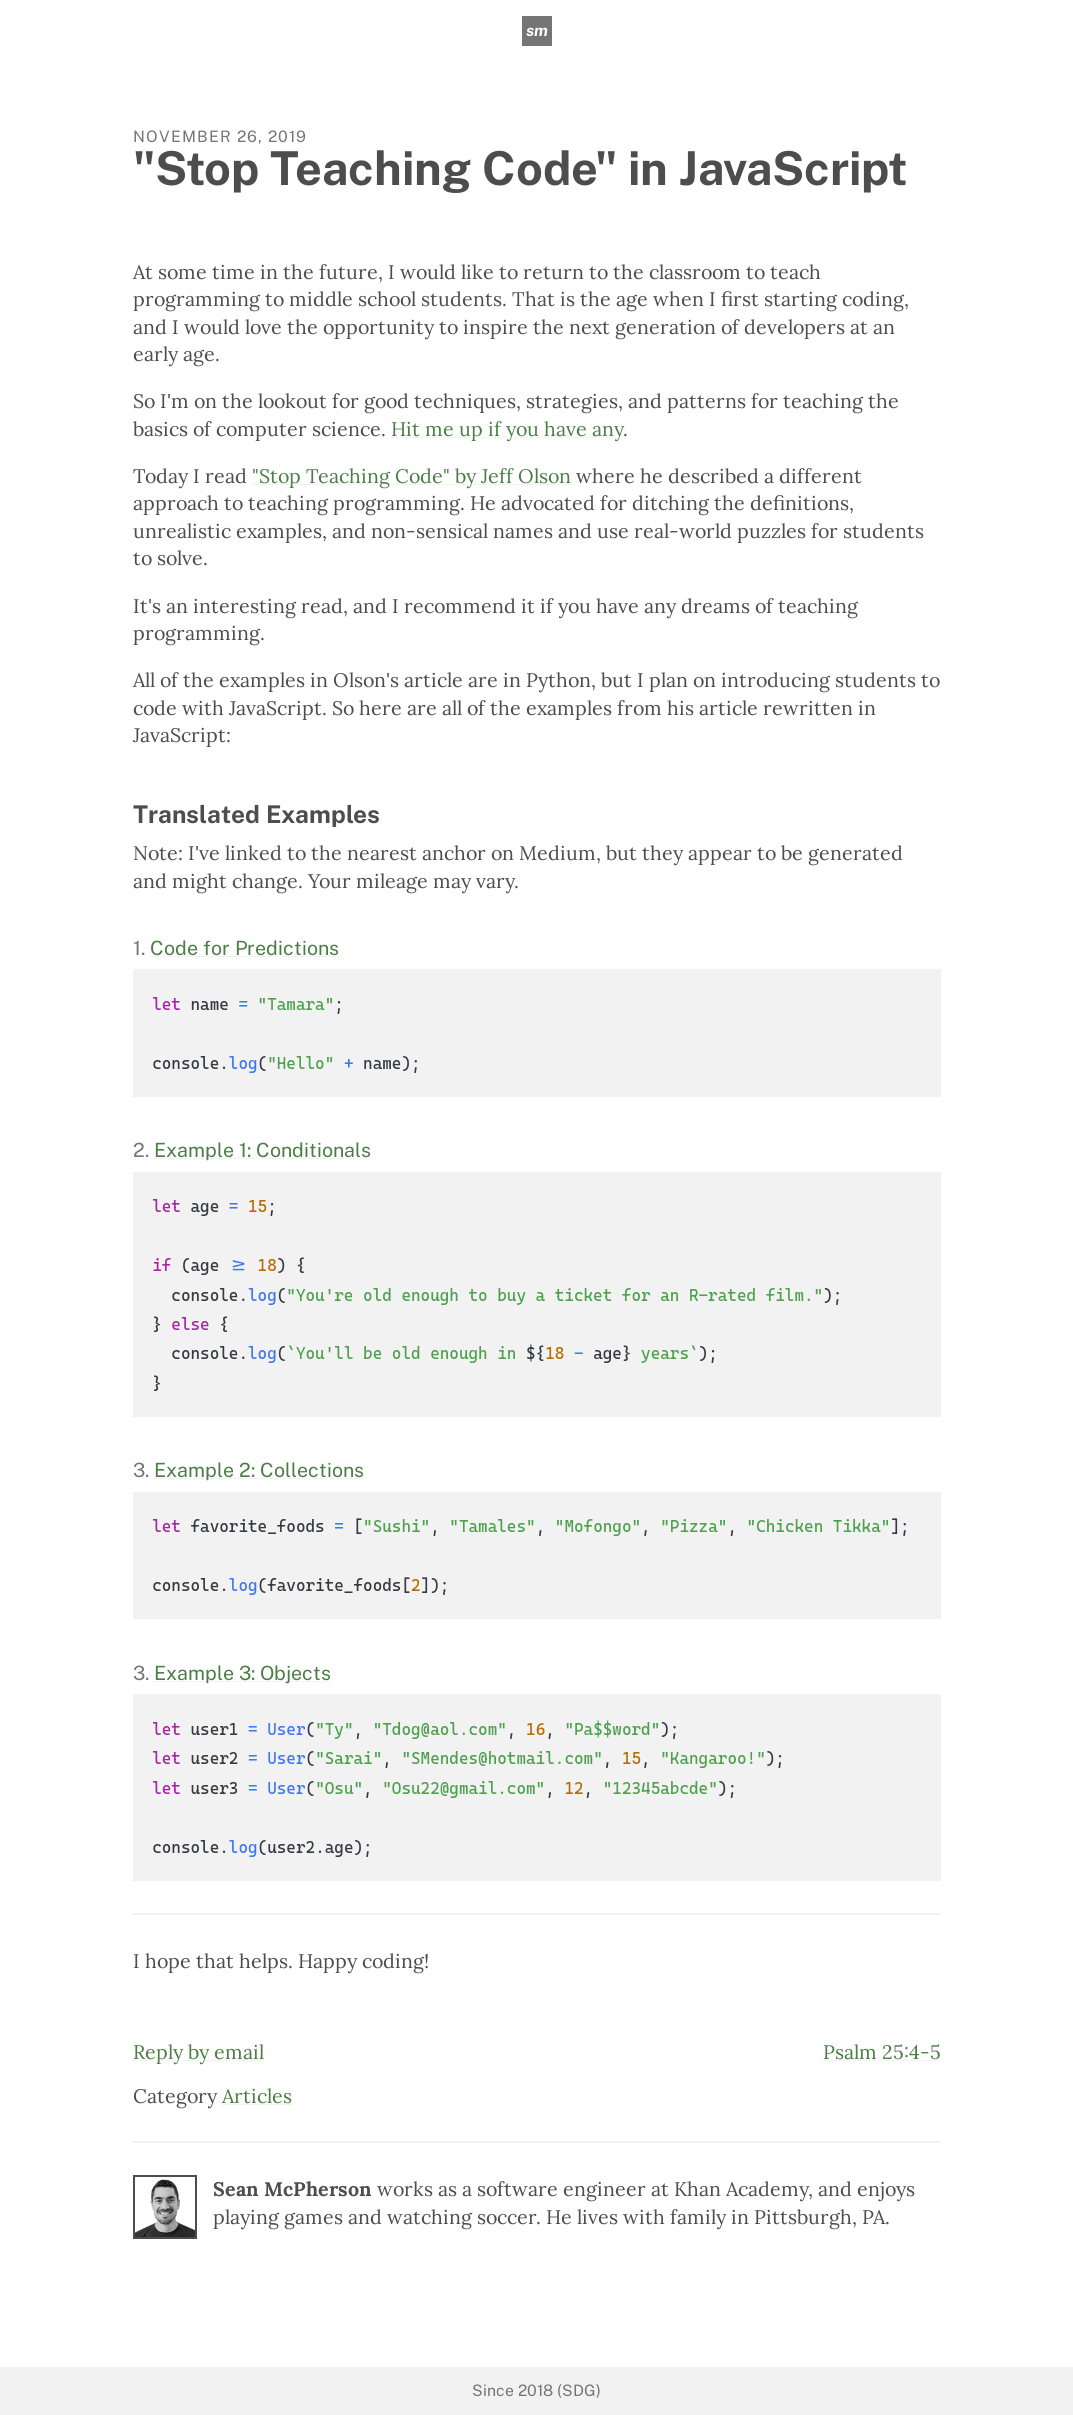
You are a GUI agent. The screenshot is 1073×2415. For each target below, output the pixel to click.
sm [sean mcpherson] (537, 30)
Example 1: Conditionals (262, 1149)
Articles (257, 2095)
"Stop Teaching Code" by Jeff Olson (411, 475)
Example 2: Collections (259, 1469)
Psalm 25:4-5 (882, 2051)
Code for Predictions (244, 947)
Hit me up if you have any (507, 428)
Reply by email (198, 2051)
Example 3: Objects (242, 1672)
